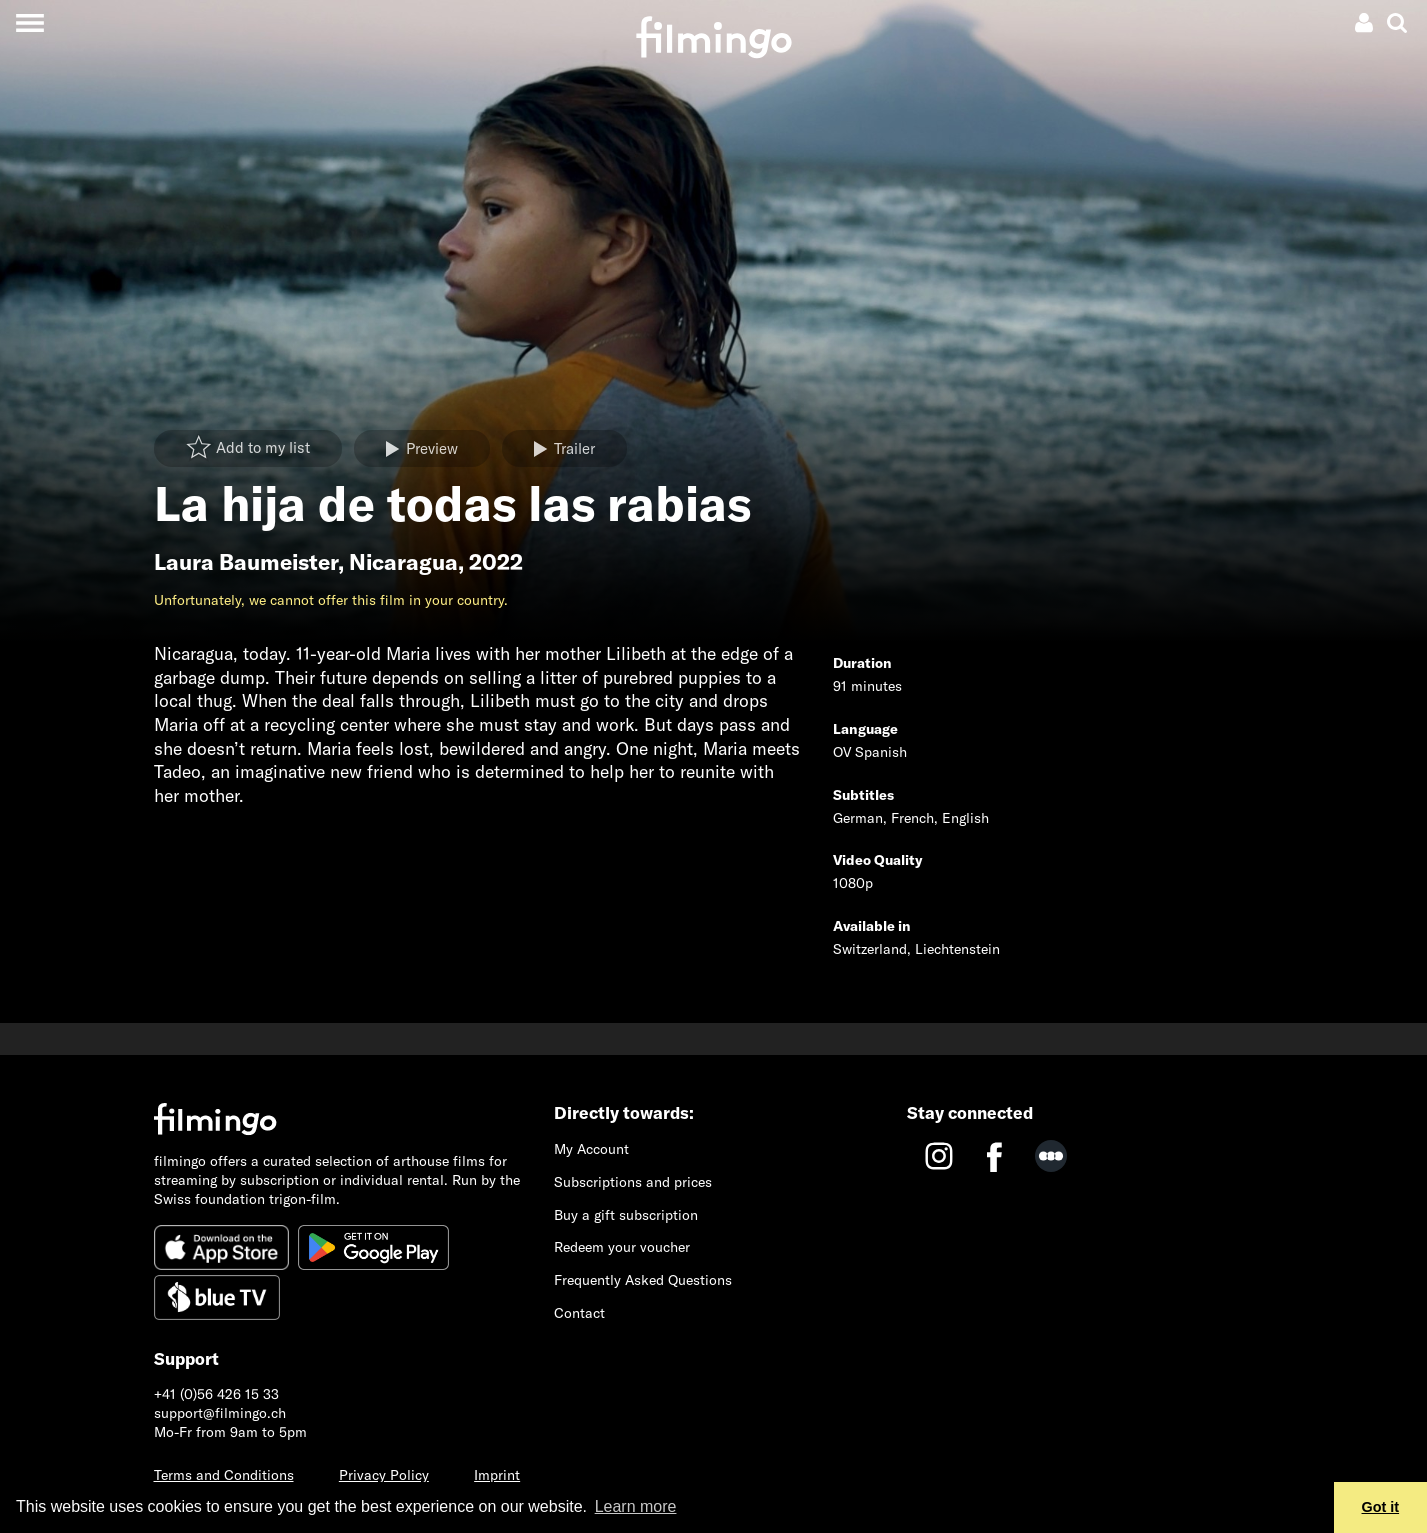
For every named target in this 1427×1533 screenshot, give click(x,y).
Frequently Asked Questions (643, 1280)
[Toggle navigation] (29, 22)
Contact (579, 1313)
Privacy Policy (384, 1475)
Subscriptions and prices (633, 1182)
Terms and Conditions (224, 1475)
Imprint (497, 1475)
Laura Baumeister (246, 562)
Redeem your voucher (622, 1247)
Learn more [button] (636, 1506)
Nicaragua (403, 562)
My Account (591, 1149)
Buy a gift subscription (626, 1215)
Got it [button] (1381, 1507)
